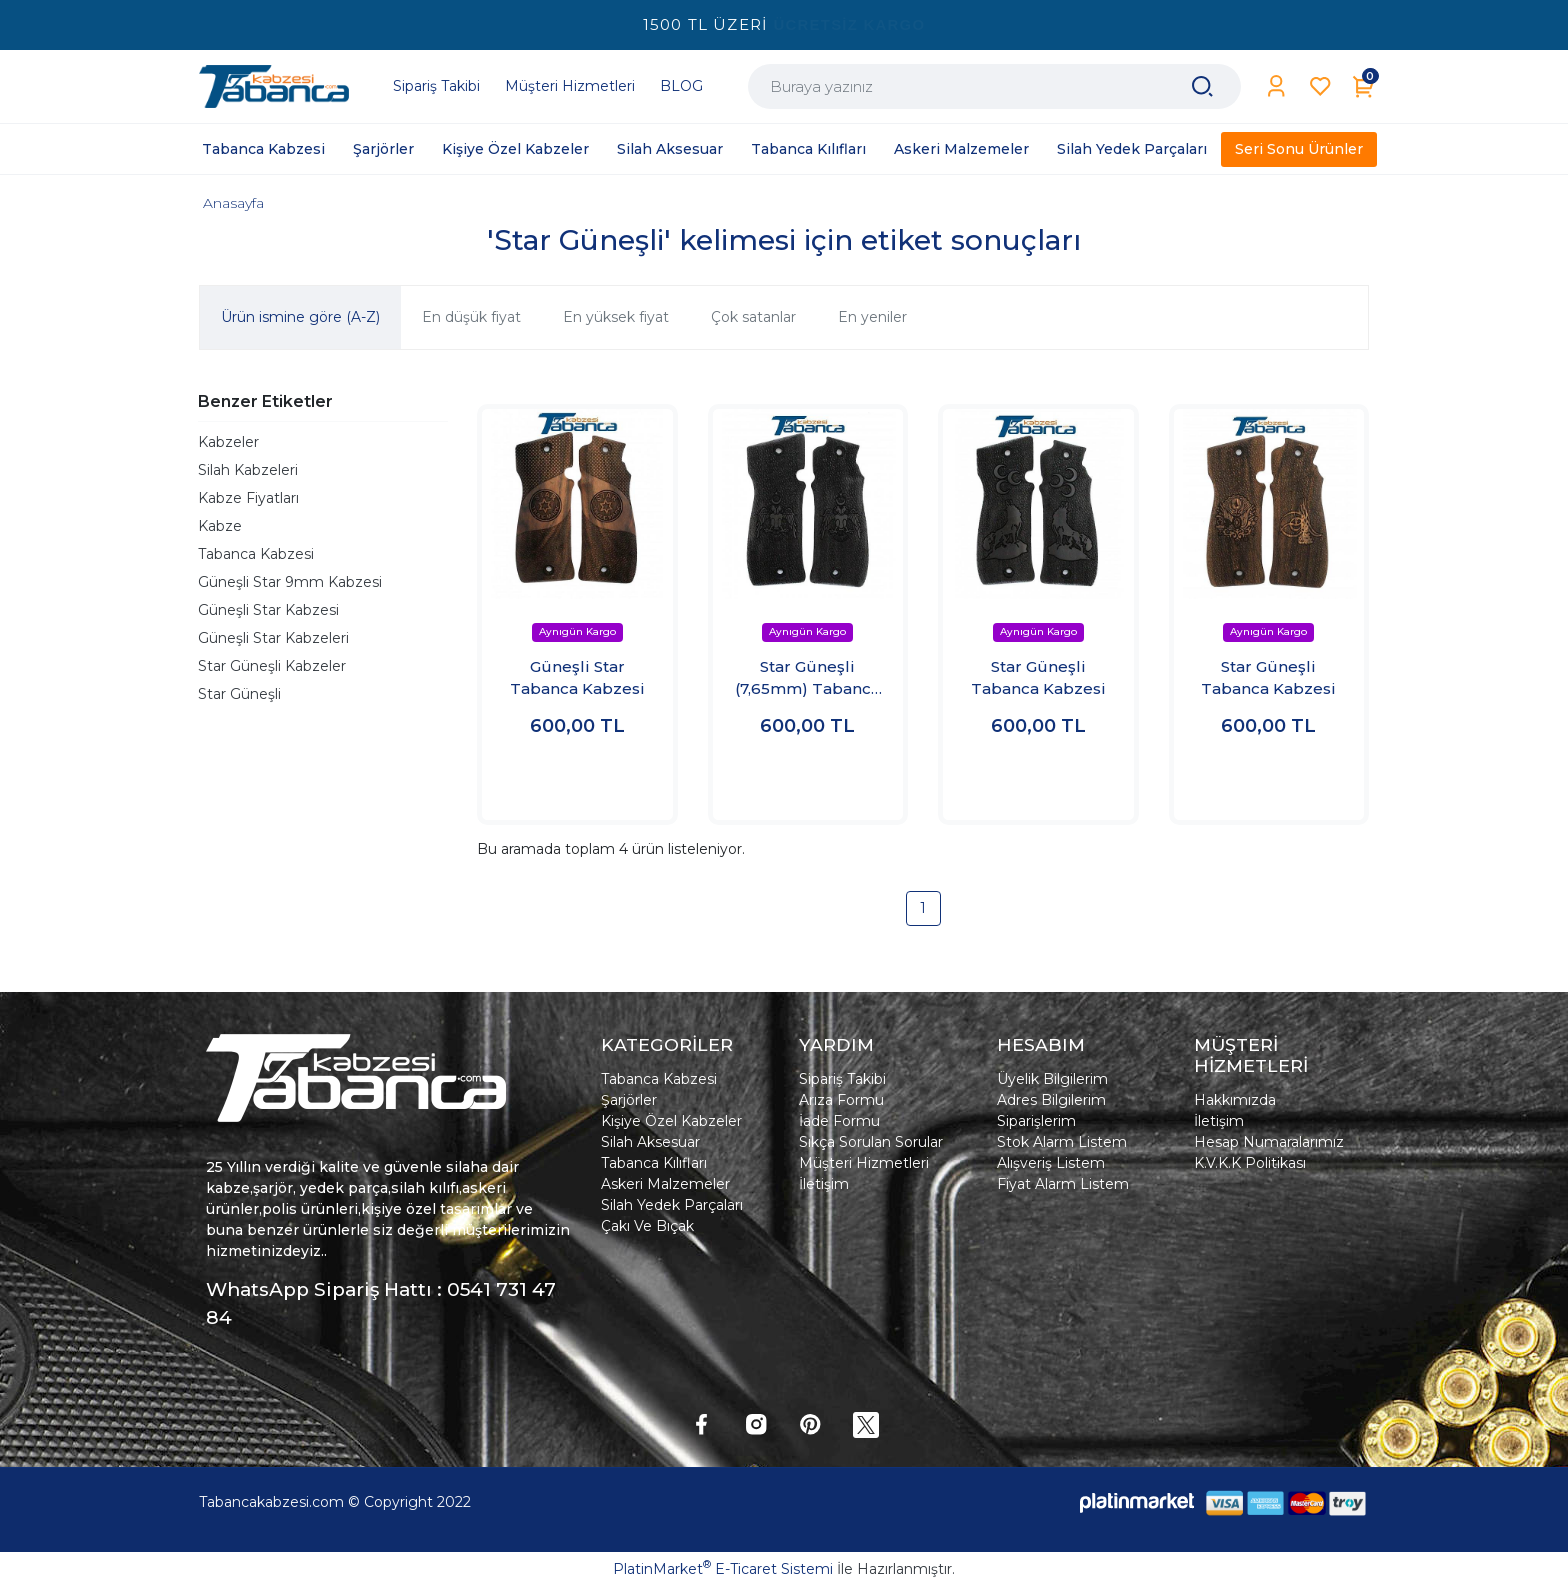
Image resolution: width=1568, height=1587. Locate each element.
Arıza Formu (841, 1100)
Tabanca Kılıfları (654, 1163)
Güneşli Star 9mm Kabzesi (290, 582)
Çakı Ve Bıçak (647, 1226)
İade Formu (839, 1121)
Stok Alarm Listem (1062, 1142)
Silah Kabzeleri (248, 470)
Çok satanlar (753, 317)
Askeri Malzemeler (665, 1184)
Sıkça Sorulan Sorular (871, 1142)
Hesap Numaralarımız (1269, 1142)
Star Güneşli (239, 694)
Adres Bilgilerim (1051, 1100)
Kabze (220, 526)
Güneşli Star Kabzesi (268, 610)
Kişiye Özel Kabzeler (671, 1121)
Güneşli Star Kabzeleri (273, 638)
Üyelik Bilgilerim (1052, 1079)
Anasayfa (233, 203)
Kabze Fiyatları (248, 498)
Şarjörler (629, 1100)
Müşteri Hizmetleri (864, 1163)
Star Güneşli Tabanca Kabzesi (1038, 678)
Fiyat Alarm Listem (1063, 1184)
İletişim (824, 1184)
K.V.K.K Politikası (1250, 1163)
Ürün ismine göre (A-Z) (300, 317)
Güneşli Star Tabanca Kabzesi (577, 678)
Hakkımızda (1235, 1100)
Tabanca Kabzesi (256, 554)
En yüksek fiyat (616, 317)
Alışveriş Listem (1051, 1163)
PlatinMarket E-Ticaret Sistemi (723, 1569)
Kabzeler (228, 442)
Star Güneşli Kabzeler (272, 666)
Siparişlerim (1036, 1121)
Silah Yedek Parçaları (672, 1205)
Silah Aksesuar (650, 1142)
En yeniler (872, 317)
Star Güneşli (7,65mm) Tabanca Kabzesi (807, 679)
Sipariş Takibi (842, 1079)
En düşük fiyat (471, 317)
